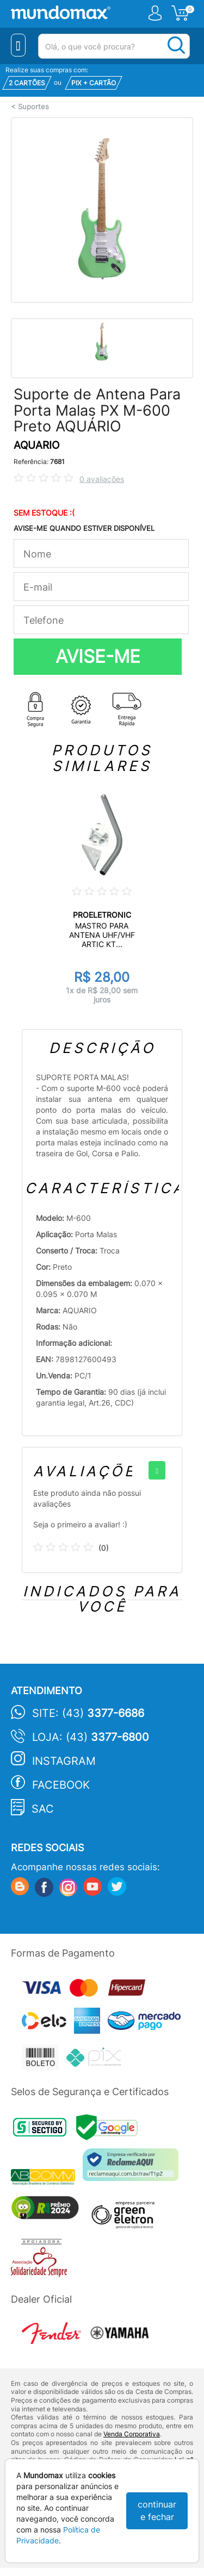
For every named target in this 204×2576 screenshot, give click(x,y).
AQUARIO (36, 445)
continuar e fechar (157, 2510)
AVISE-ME (97, 656)
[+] (157, 1470)
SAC (43, 1808)
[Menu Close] (18, 45)
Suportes (33, 107)
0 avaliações (101, 479)
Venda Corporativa (131, 2434)
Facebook (61, 1784)
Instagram (64, 1761)
